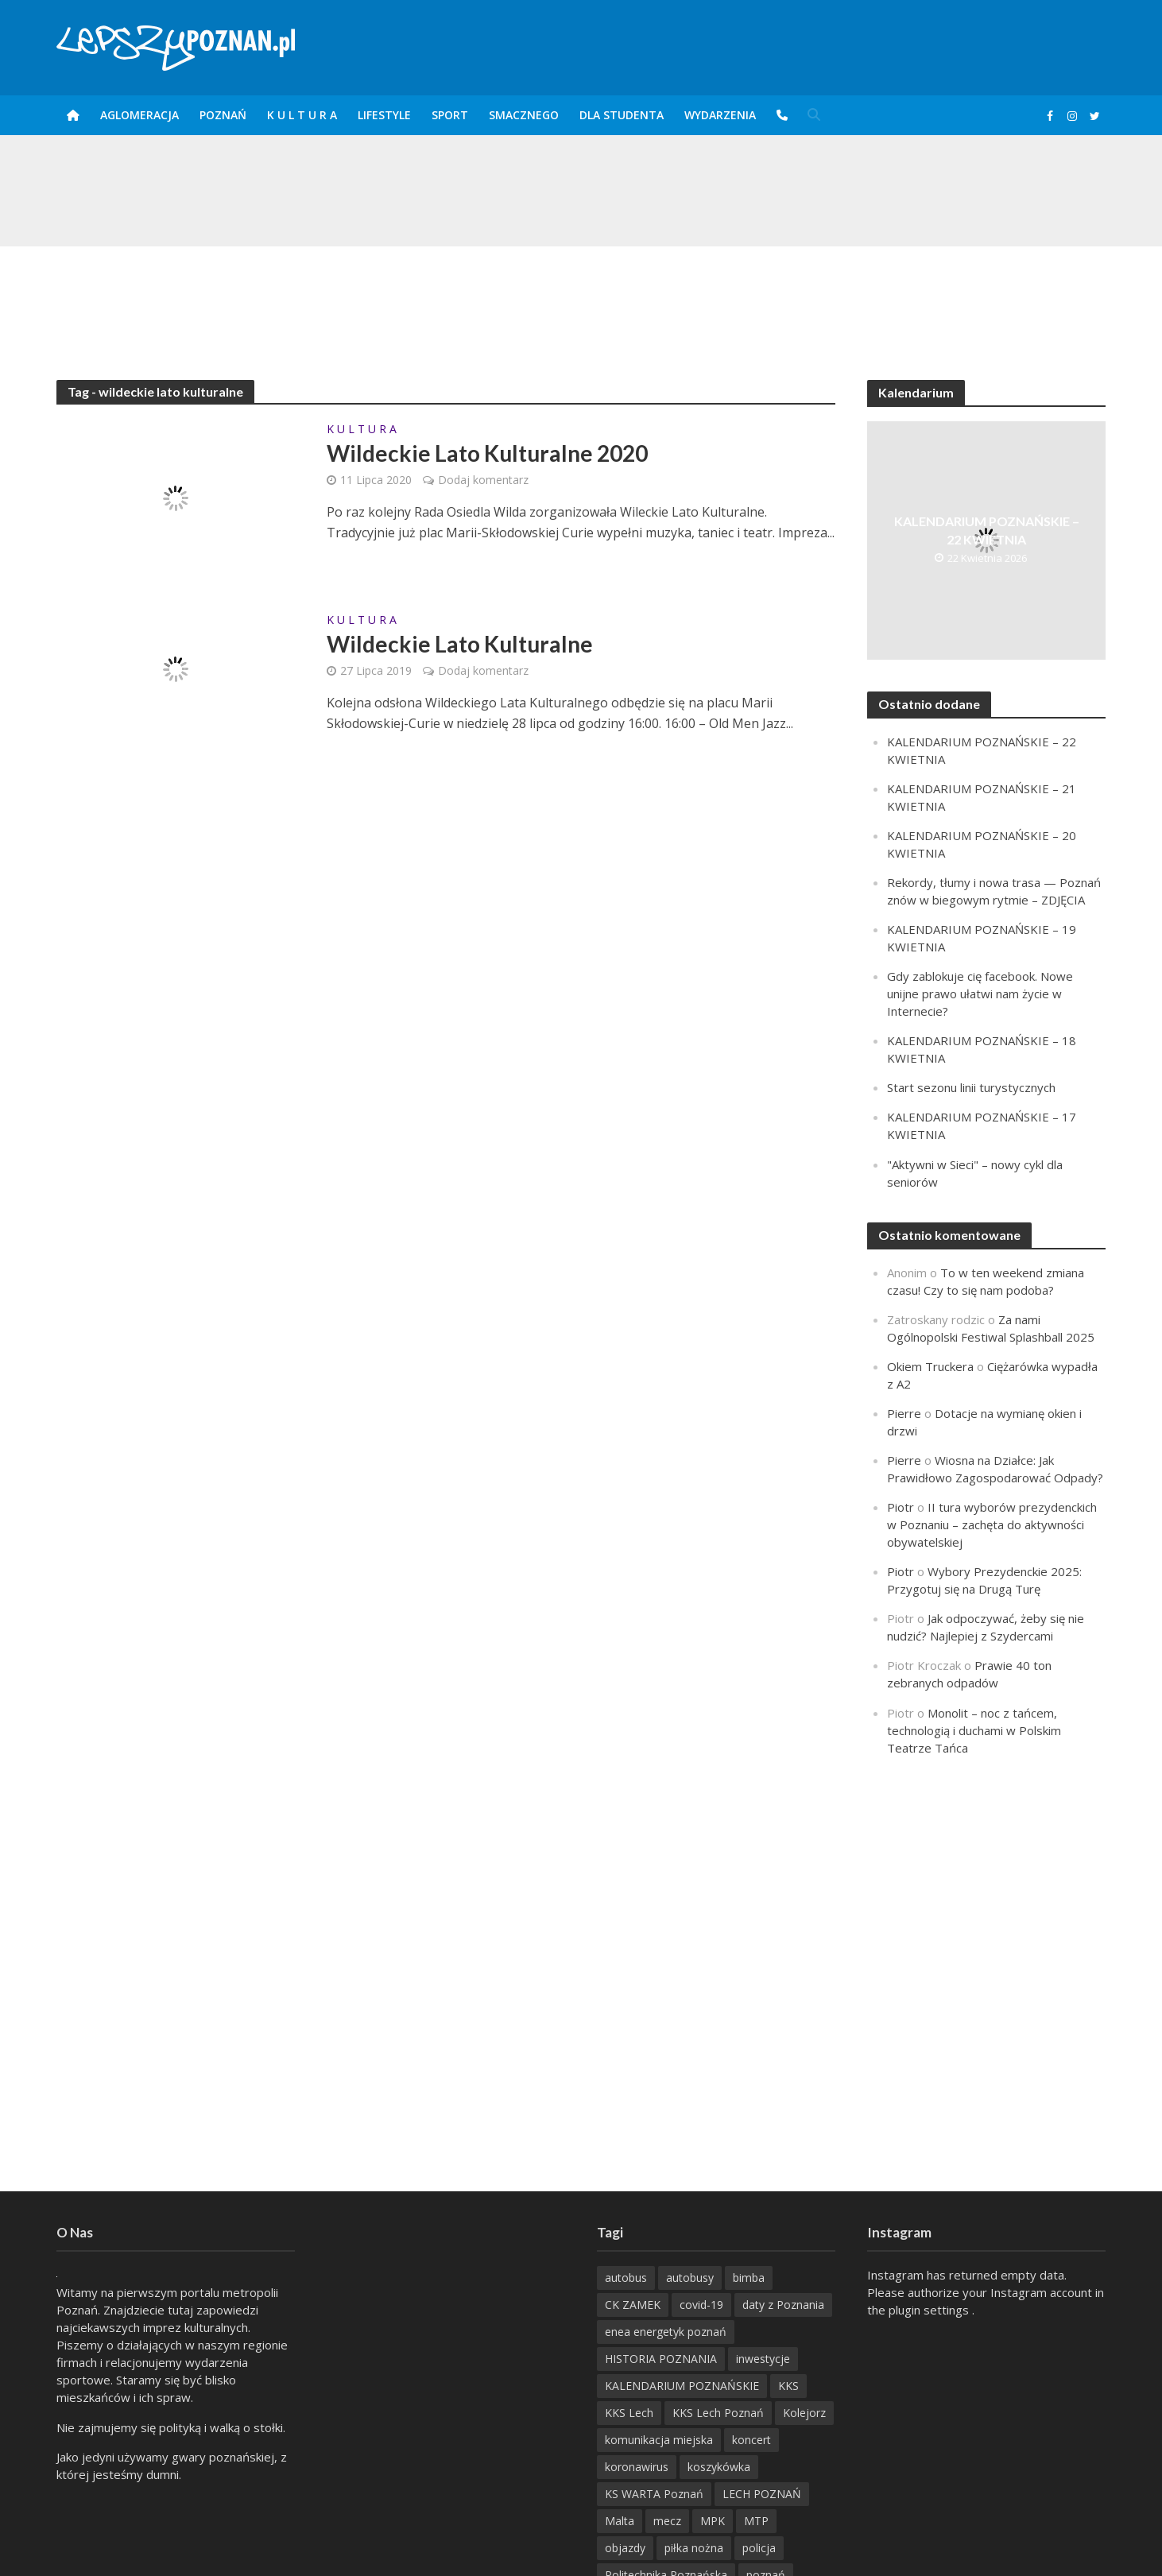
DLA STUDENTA (621, 114)
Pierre (904, 1413)
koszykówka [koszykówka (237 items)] (719, 2466)
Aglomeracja (139, 114)
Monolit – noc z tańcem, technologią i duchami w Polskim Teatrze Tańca (974, 1730)
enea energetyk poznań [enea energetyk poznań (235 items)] (665, 2331)
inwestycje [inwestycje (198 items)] (763, 2358)
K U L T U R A (302, 114)
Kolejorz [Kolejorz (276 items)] (804, 2412)
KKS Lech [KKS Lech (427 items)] (629, 2412)
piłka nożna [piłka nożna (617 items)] (693, 2547)
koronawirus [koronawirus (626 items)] (636, 2466)
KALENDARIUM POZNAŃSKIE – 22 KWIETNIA (986, 530)
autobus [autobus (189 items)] (626, 2277)
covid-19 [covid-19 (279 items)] (701, 2304)
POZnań (222, 114)
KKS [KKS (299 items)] (788, 2385)
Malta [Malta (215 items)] (619, 2520)
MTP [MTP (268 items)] (756, 2520)
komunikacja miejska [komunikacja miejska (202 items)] (659, 2439)
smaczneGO (524, 114)
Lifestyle (384, 114)
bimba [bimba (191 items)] (749, 2277)
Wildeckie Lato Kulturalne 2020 (487, 453)
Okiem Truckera (930, 1366)
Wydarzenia (720, 114)
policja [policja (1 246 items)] (759, 2547)
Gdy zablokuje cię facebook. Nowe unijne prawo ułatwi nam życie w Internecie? (980, 993)
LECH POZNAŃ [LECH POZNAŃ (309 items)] (761, 2493)
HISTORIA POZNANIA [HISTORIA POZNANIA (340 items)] (661, 2358)
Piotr (900, 1507)
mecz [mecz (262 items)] (667, 2520)
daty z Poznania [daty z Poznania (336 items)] (783, 2304)
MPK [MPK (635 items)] (712, 2520)
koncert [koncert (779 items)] (751, 2439)
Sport (450, 114)
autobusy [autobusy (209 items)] (690, 2277)
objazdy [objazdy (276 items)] (625, 2547)
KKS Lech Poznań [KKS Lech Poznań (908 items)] (718, 2412)
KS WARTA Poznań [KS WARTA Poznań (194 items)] (654, 2493)
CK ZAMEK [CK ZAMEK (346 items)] (632, 2304)
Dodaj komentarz (483, 479)
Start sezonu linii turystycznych (971, 1087)
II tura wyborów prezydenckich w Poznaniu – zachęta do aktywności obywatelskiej (992, 1524)
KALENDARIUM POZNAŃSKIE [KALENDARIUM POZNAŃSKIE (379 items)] (682, 2385)
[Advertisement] (581, 298)
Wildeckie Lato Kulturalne (460, 643)
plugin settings (930, 2310)
